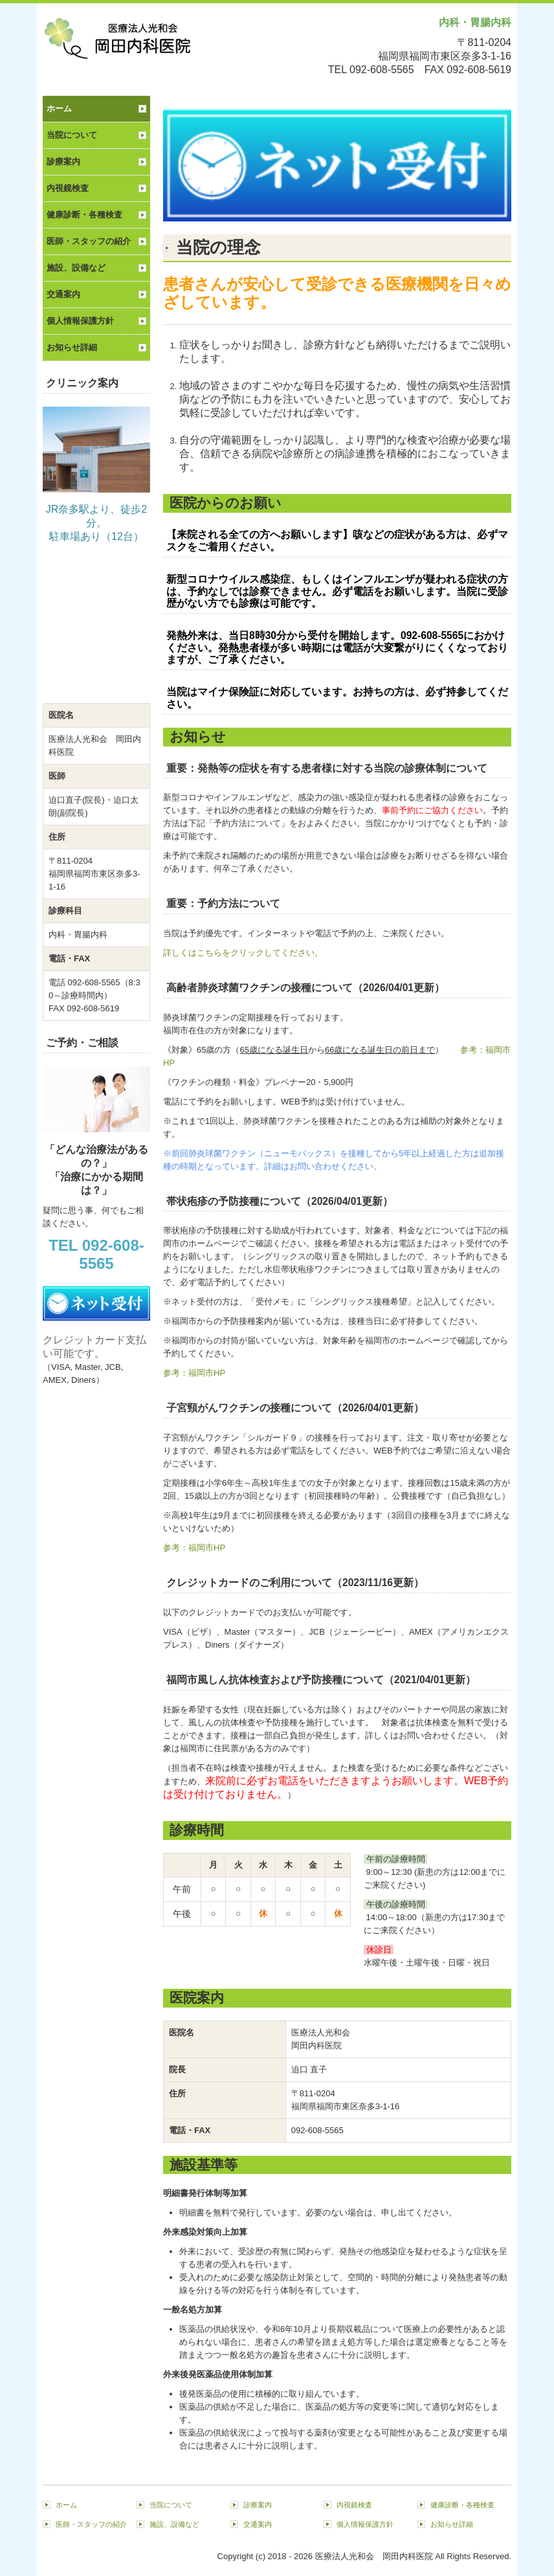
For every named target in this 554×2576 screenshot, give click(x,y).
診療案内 (63, 161)
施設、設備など (76, 268)
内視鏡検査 (68, 188)
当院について (72, 135)
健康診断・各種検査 (84, 214)
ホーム (59, 108)
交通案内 (63, 294)
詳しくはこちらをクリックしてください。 (243, 953)
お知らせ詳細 (72, 347)
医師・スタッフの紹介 (89, 241)
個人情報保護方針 (80, 321)
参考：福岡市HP (194, 1373)
